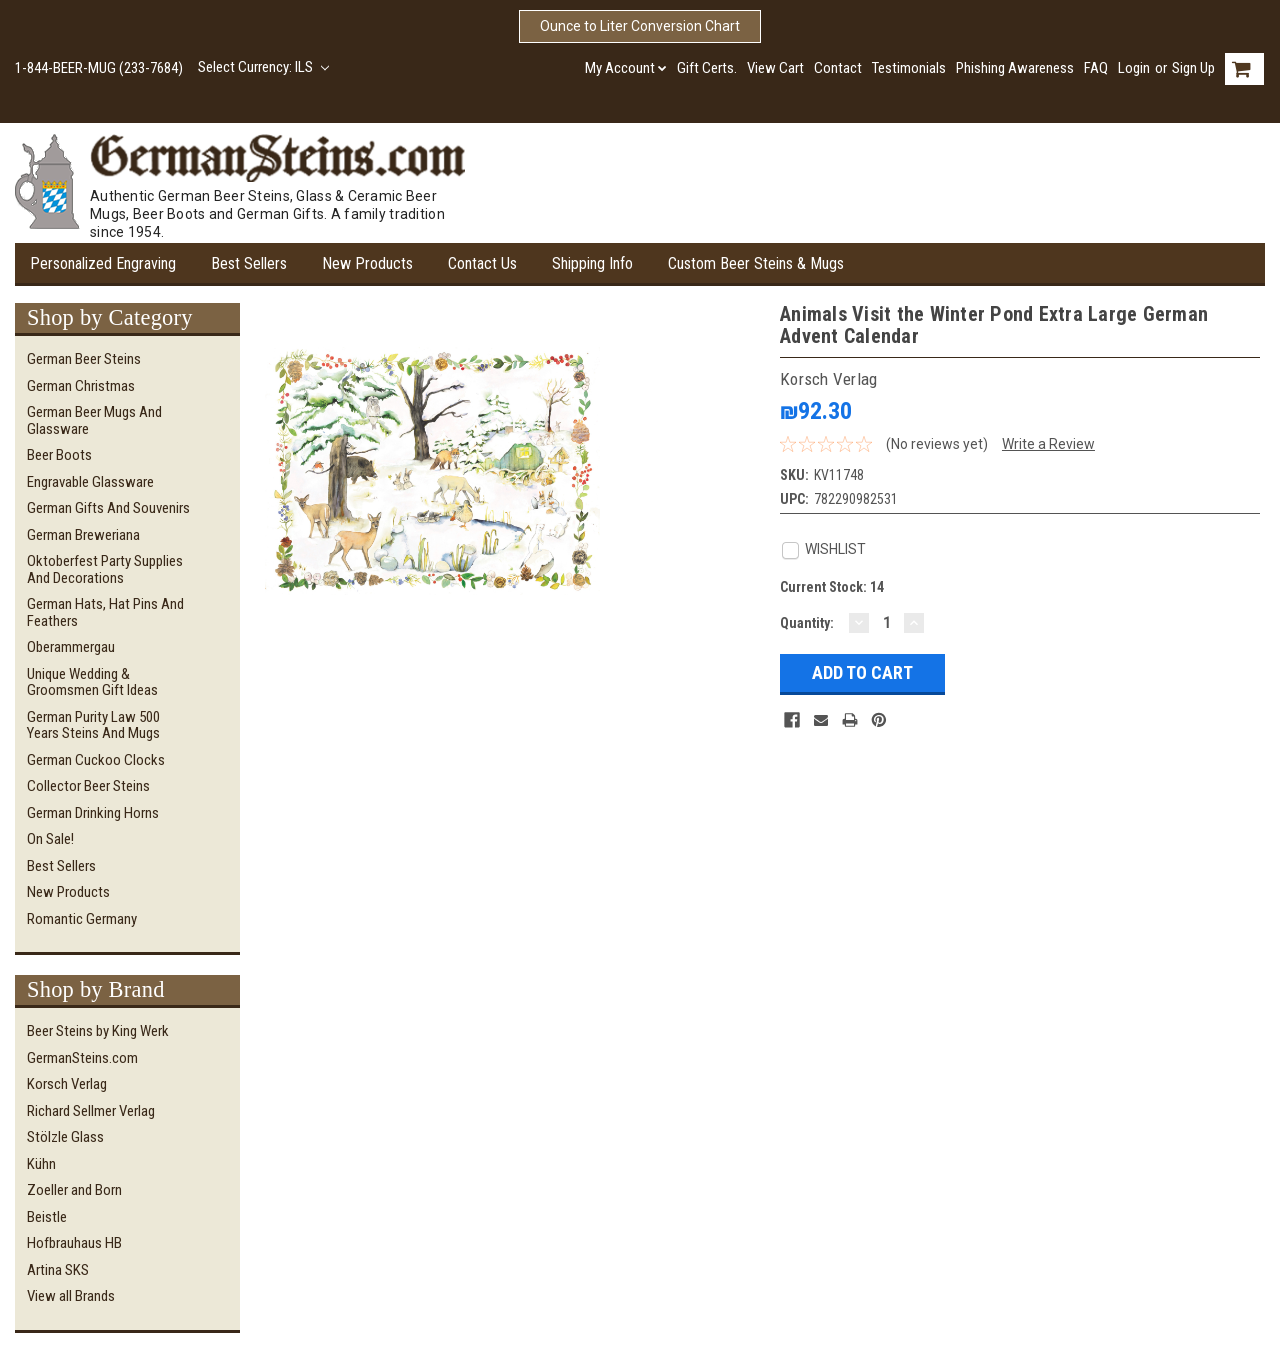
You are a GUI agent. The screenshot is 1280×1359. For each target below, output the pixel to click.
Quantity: (807, 623)
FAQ (1096, 68)
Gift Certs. (707, 68)
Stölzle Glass (65, 1137)
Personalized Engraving (103, 263)
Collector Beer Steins (88, 786)
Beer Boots (59, 455)
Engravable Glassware (90, 482)
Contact (838, 68)
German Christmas (81, 386)
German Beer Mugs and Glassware (94, 420)
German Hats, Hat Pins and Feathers (105, 612)
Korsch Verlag (67, 1084)
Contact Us (482, 263)
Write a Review (1048, 444)
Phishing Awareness (1015, 68)
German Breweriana (83, 535)
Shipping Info (592, 263)
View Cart (775, 68)
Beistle (47, 1217)
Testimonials (909, 68)
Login (1134, 68)
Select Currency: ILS (263, 67)
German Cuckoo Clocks (96, 760)
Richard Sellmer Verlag (91, 1111)
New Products (367, 263)
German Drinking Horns (93, 813)
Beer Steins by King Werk (98, 1031)
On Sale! (50, 839)
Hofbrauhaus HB (74, 1243)
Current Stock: (832, 587)
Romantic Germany (82, 919)
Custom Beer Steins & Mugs (756, 263)
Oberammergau (71, 647)
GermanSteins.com (82, 1058)
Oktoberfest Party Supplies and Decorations (105, 569)
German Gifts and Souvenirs (108, 508)
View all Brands (71, 1296)
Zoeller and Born (74, 1190)
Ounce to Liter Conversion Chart (640, 26)
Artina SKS (58, 1270)
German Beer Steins (84, 359)
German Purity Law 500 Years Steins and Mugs (93, 725)
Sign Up (1193, 68)
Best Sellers (249, 263)
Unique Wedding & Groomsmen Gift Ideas (92, 682)
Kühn (41, 1164)
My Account (626, 68)
